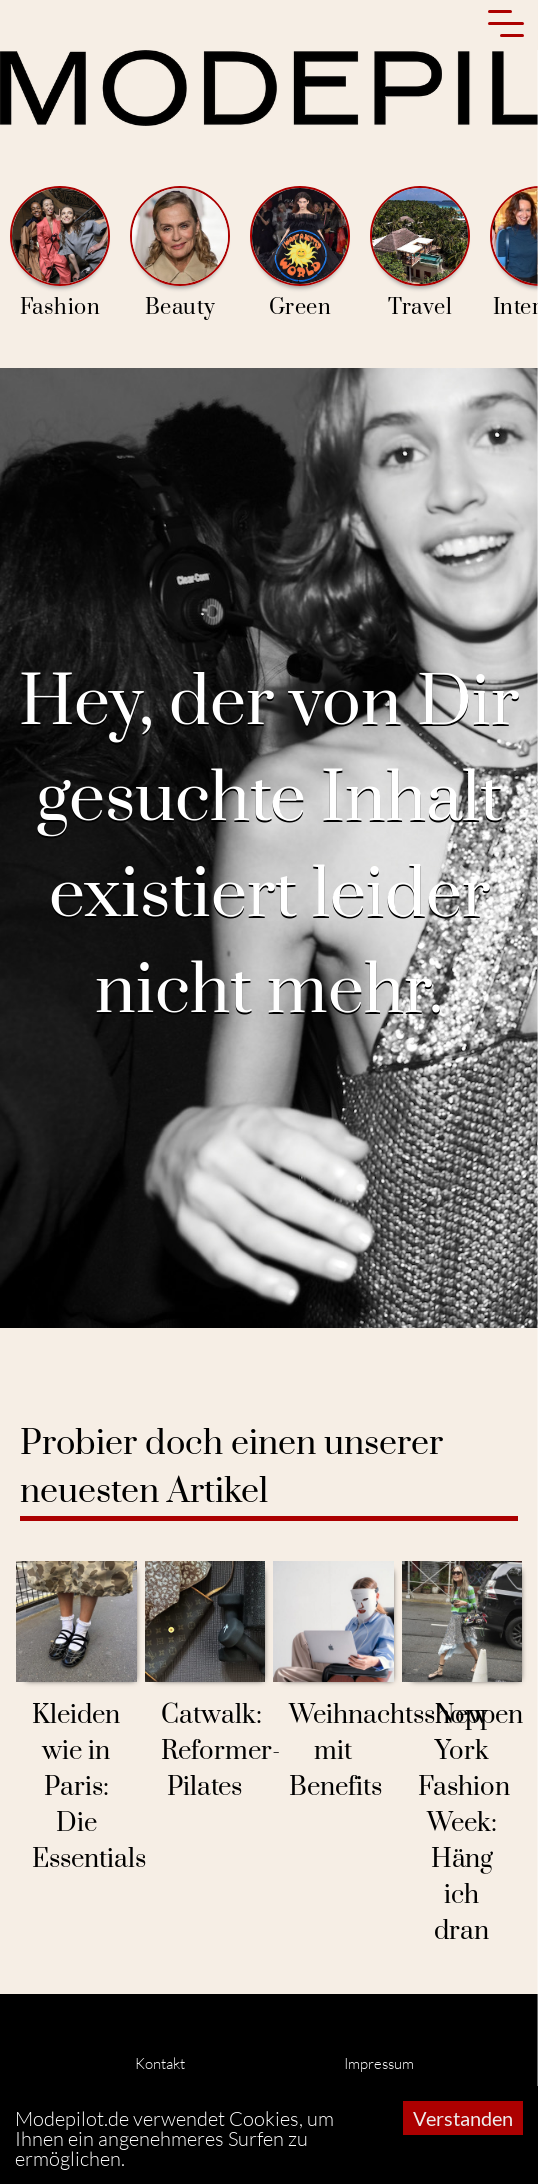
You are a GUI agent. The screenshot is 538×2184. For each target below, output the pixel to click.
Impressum (379, 2063)
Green (300, 253)
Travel (420, 253)
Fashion (60, 253)
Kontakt (160, 2063)
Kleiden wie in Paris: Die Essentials (89, 1787)
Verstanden (463, 2118)
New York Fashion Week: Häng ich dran (464, 1823)
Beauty (180, 253)
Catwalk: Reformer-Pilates (220, 1751)
